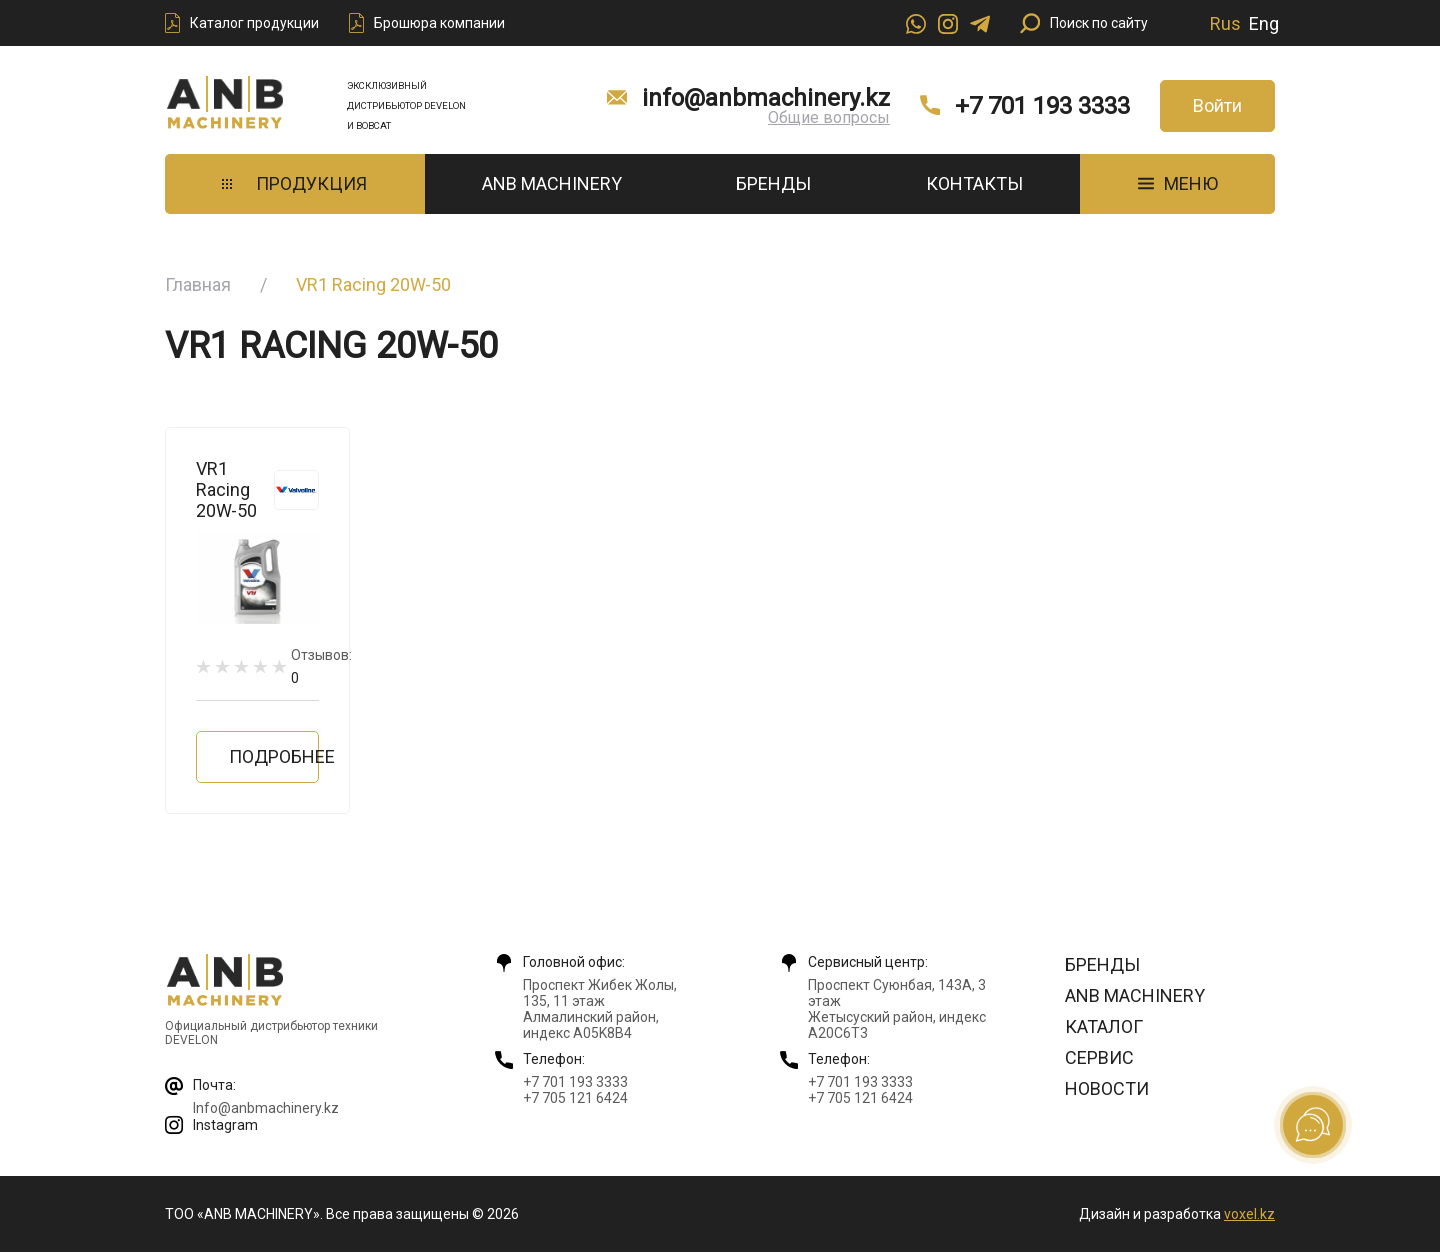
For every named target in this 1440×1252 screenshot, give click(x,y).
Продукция (294, 183)
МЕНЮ (1178, 183)
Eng (1264, 23)
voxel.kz (1249, 1214)
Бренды (773, 183)
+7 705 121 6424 (575, 1098)
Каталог (1104, 1026)
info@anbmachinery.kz (766, 98)
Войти (1217, 105)
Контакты (974, 183)
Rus (1225, 23)
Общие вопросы (829, 117)
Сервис (1099, 1057)
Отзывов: (321, 666)
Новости (1107, 1088)
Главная (198, 284)
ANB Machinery (552, 183)
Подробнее (274, 756)
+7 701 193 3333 (1042, 106)
